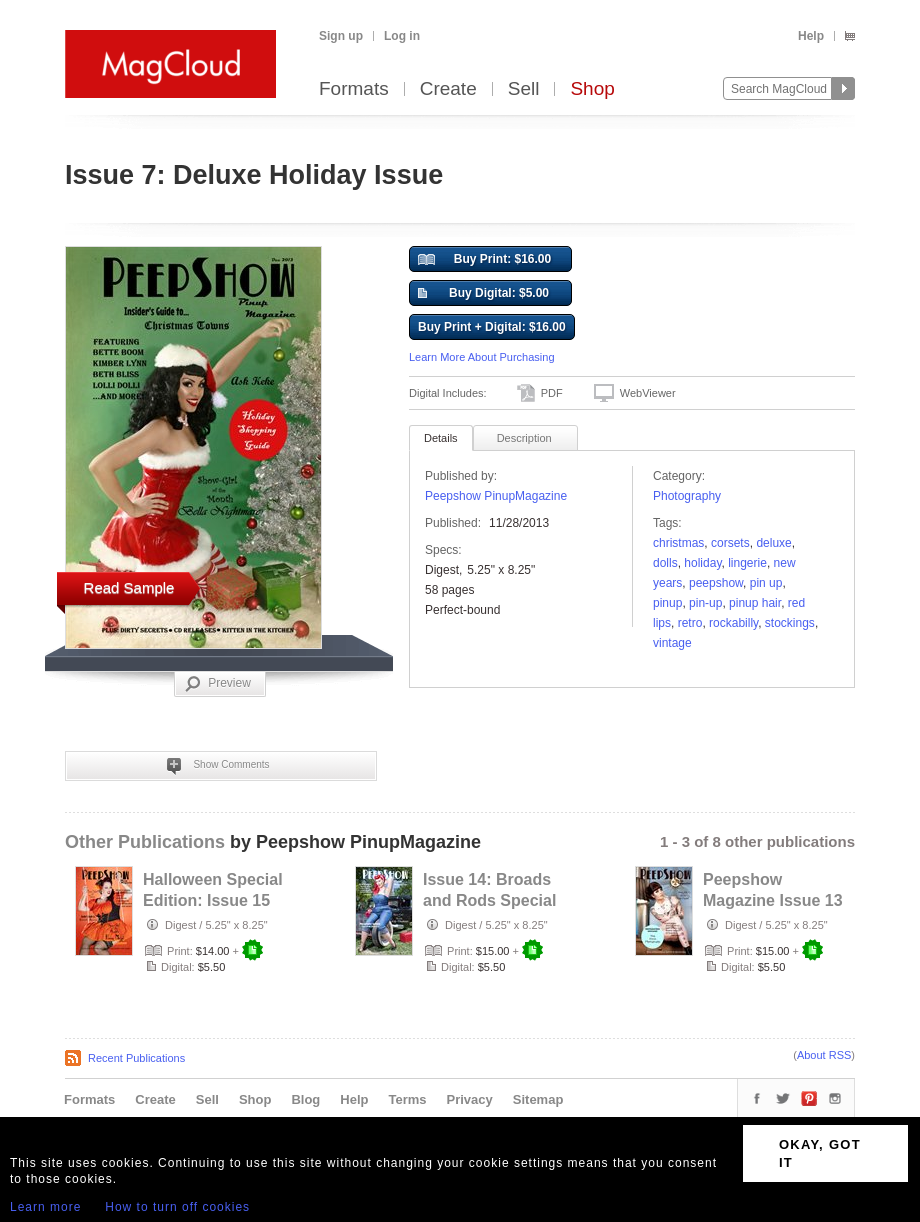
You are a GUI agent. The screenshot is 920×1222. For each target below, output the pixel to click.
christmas (678, 543)
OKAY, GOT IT (820, 1153)
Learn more (45, 1207)
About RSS (824, 1055)
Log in (402, 36)
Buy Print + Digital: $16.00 (492, 327)
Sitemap (538, 1099)
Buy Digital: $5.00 (483, 294)
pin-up (705, 603)
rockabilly (733, 623)
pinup (667, 603)
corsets (730, 543)
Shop (592, 89)
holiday (702, 563)
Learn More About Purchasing (482, 357)
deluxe (773, 543)
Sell (524, 89)
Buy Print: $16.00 (484, 260)
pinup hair (755, 603)
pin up (766, 583)
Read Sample (129, 587)
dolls (665, 563)
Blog (305, 1099)
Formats (354, 89)
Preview (218, 684)
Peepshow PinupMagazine (496, 496)
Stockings (790, 623)
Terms (407, 1099)
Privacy (470, 1099)
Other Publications (145, 842)
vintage (672, 643)
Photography (687, 496)
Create (448, 89)
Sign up (341, 36)
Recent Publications (136, 1058)
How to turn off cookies (177, 1207)
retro (690, 623)
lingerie (747, 563)
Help (811, 36)
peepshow (716, 583)
